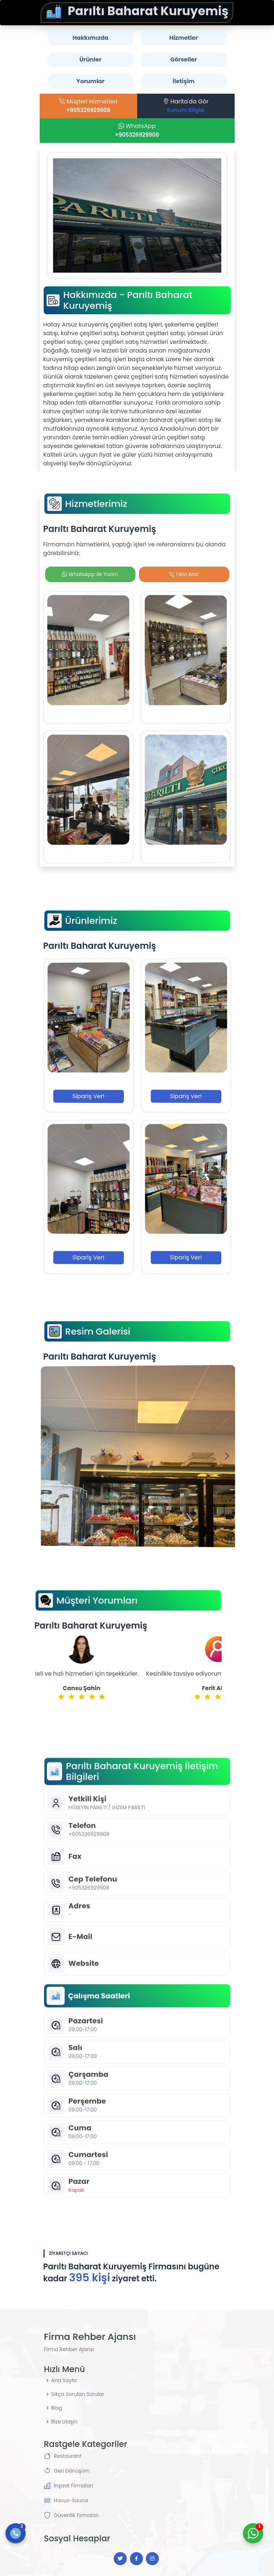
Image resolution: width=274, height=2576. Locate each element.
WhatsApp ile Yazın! (90, 574)
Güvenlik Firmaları (76, 2515)
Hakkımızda (90, 38)
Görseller (183, 59)
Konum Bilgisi (189, 110)
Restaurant (68, 2455)
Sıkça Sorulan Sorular (77, 2394)
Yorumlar (91, 81)
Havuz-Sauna (71, 2500)
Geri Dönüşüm (72, 2470)
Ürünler (90, 59)
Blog (56, 2407)
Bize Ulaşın (64, 2421)
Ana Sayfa (64, 2380)
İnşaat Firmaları (73, 2485)
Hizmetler (183, 38)
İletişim (184, 81)
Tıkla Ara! (184, 574)
